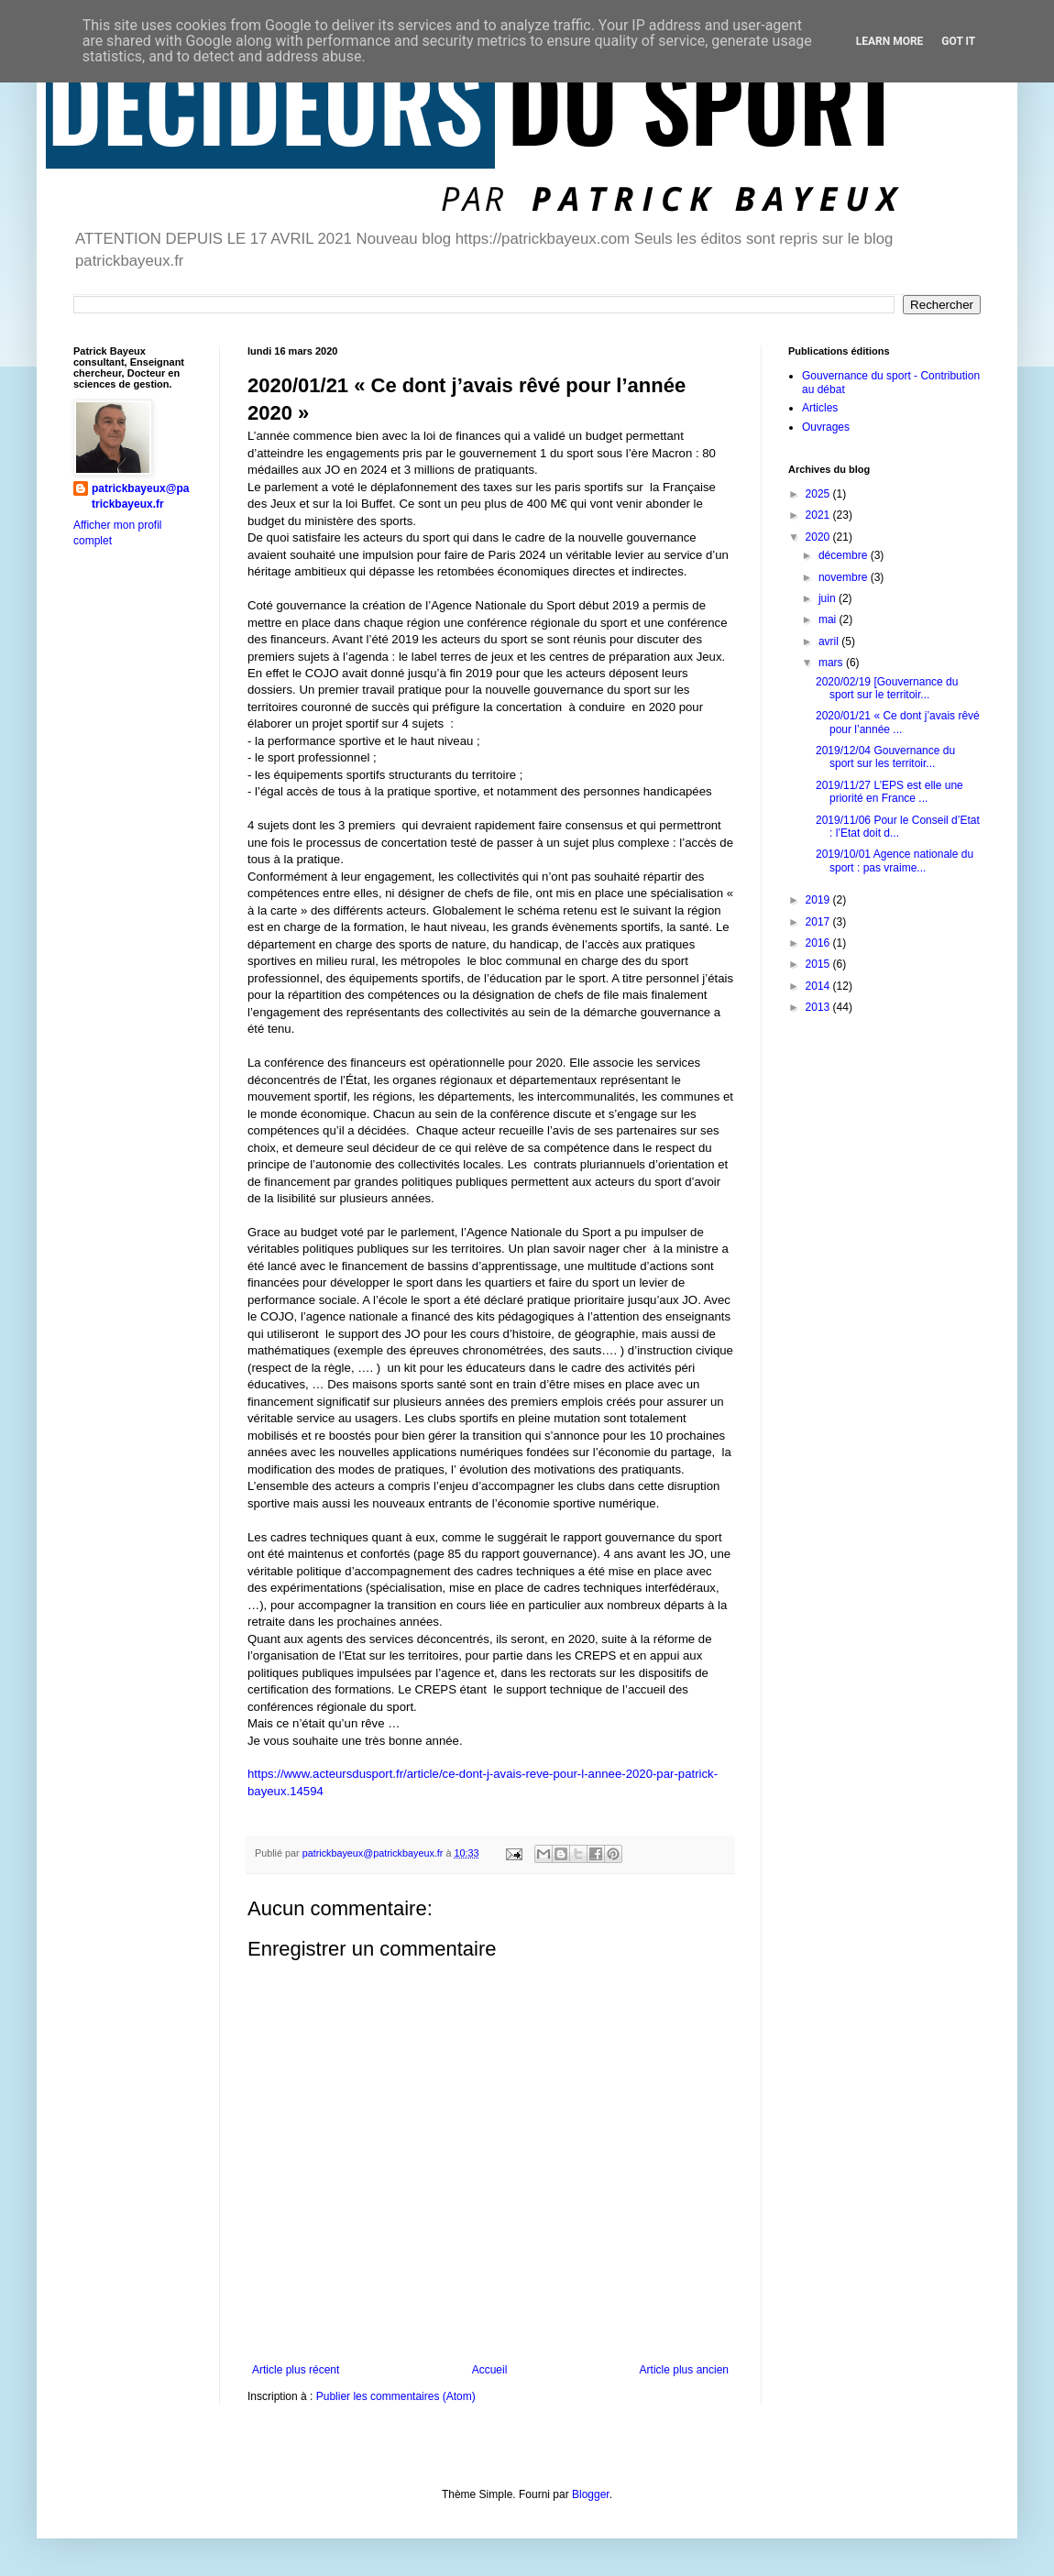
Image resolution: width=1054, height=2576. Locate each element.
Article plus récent (295, 2369)
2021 (819, 515)
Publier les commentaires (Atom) (396, 2396)
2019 (819, 899)
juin (828, 598)
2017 (819, 921)
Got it (958, 41)
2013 (819, 1007)
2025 (819, 494)
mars (832, 662)
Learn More (890, 41)
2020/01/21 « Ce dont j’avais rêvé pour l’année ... (898, 722)
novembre (844, 577)
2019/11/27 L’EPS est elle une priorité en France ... (889, 792)
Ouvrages (826, 427)
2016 (819, 943)
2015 (819, 964)
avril (829, 641)
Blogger (590, 2494)
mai (829, 619)
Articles (820, 407)
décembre (844, 555)
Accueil (490, 2369)
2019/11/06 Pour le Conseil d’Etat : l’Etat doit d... (898, 826)
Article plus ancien (684, 2369)
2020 (819, 537)
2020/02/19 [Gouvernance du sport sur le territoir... (887, 688)
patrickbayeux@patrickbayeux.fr (140, 496)
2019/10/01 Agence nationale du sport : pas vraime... (894, 860)
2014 (819, 986)
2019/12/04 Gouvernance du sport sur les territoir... (885, 757)
